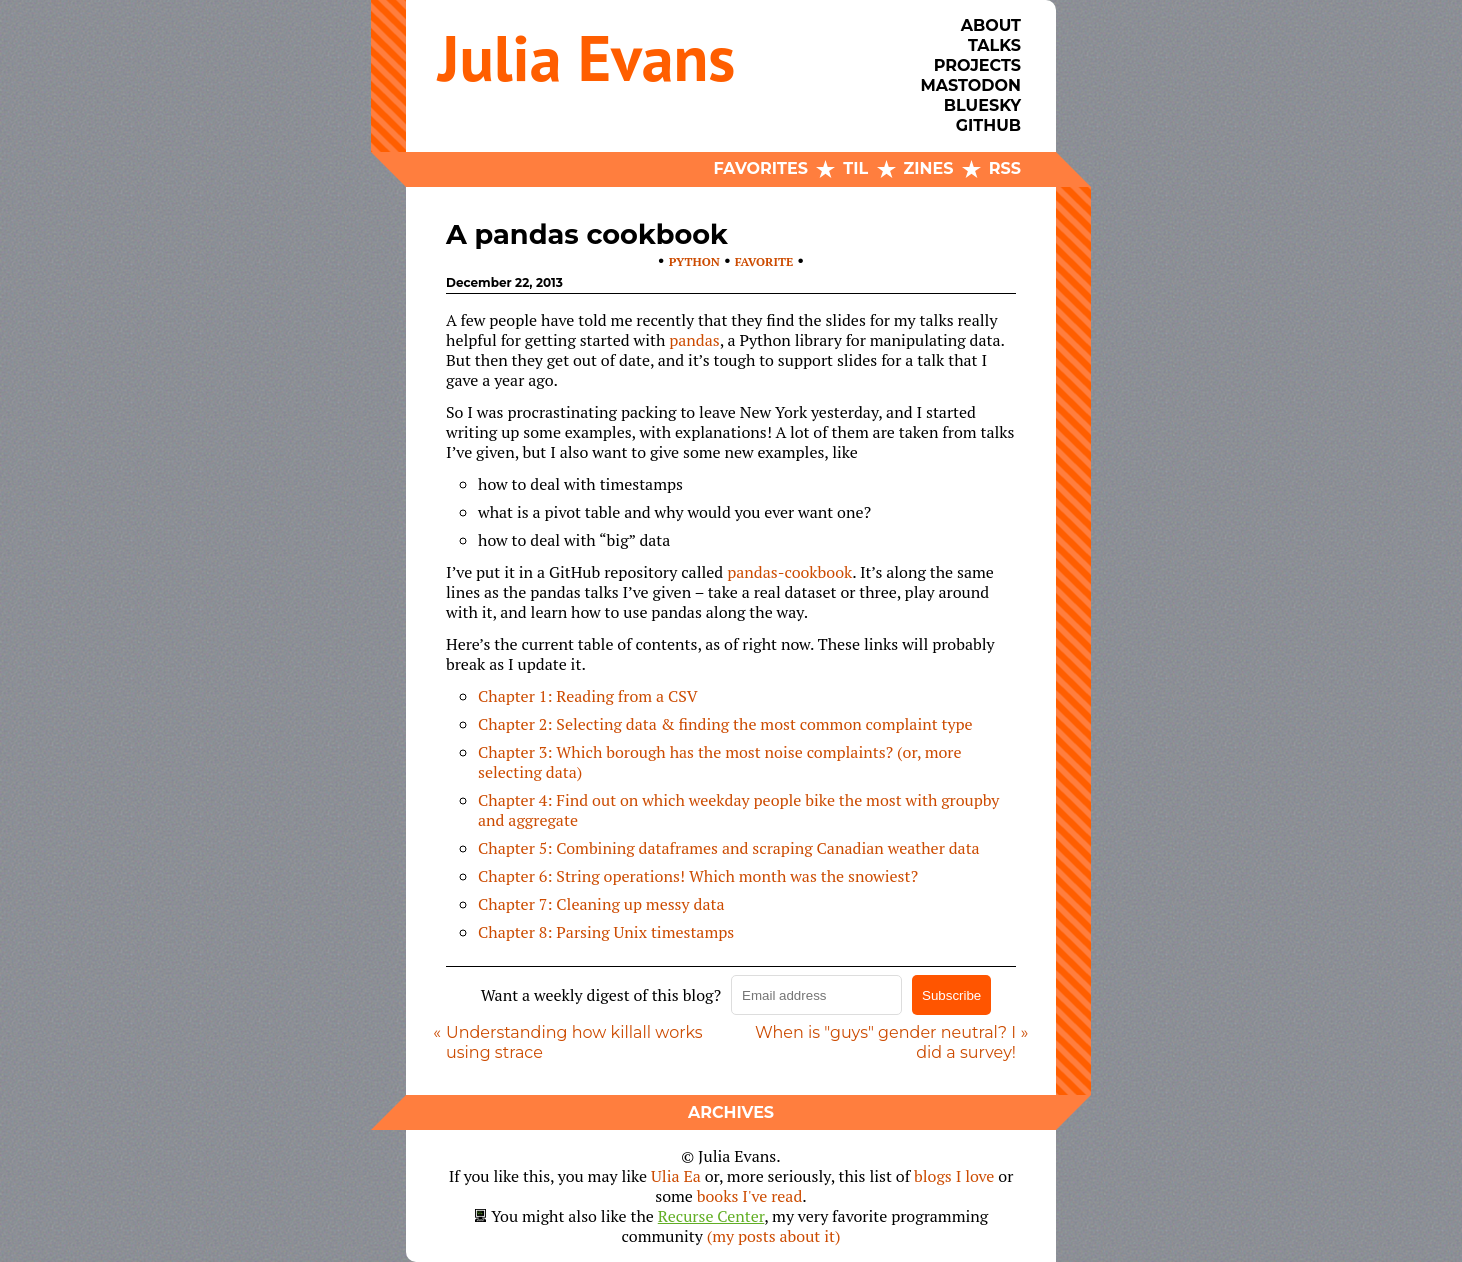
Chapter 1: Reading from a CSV (588, 696)
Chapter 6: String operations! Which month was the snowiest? (698, 876)
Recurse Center (711, 1216)
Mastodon (971, 85)
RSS (1005, 168)
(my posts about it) (774, 1236)
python (694, 261)
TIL (855, 168)
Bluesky (982, 105)
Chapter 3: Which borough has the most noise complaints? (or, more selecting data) (720, 762)
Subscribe (951, 995)
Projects (977, 65)
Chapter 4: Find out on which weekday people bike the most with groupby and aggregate (738, 810)
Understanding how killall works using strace (574, 1042)
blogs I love (954, 1176)
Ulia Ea (676, 1176)
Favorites (761, 168)
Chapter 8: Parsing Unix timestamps (606, 932)
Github (988, 125)
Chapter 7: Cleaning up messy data (601, 904)
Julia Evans (586, 57)
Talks (994, 45)
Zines (929, 168)
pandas (694, 340)
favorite (764, 261)
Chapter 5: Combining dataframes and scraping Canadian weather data (729, 848)
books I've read (750, 1196)
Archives (731, 1112)
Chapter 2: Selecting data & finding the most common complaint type (725, 724)
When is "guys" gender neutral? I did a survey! (885, 1042)
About (991, 25)
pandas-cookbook (789, 572)
